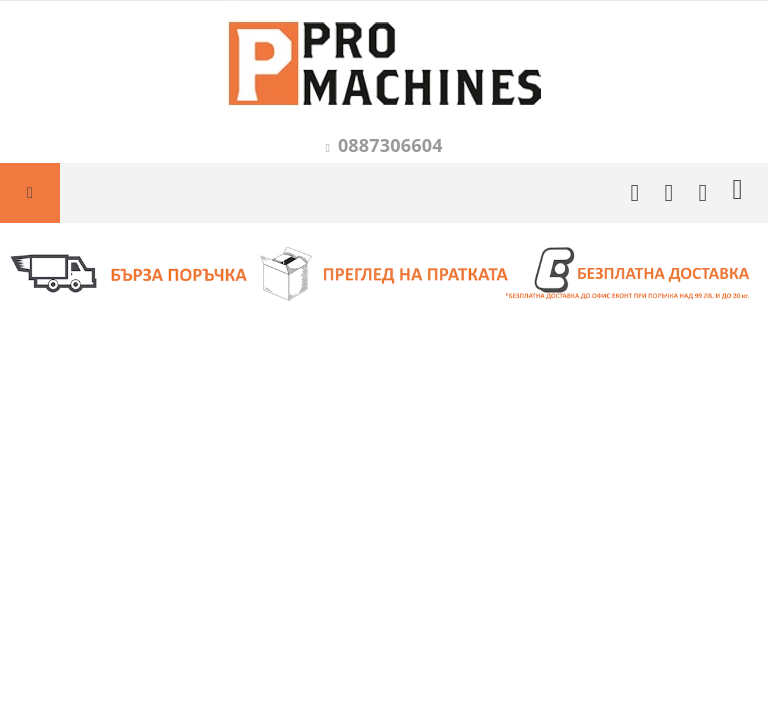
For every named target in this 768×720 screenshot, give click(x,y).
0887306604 (390, 145)
